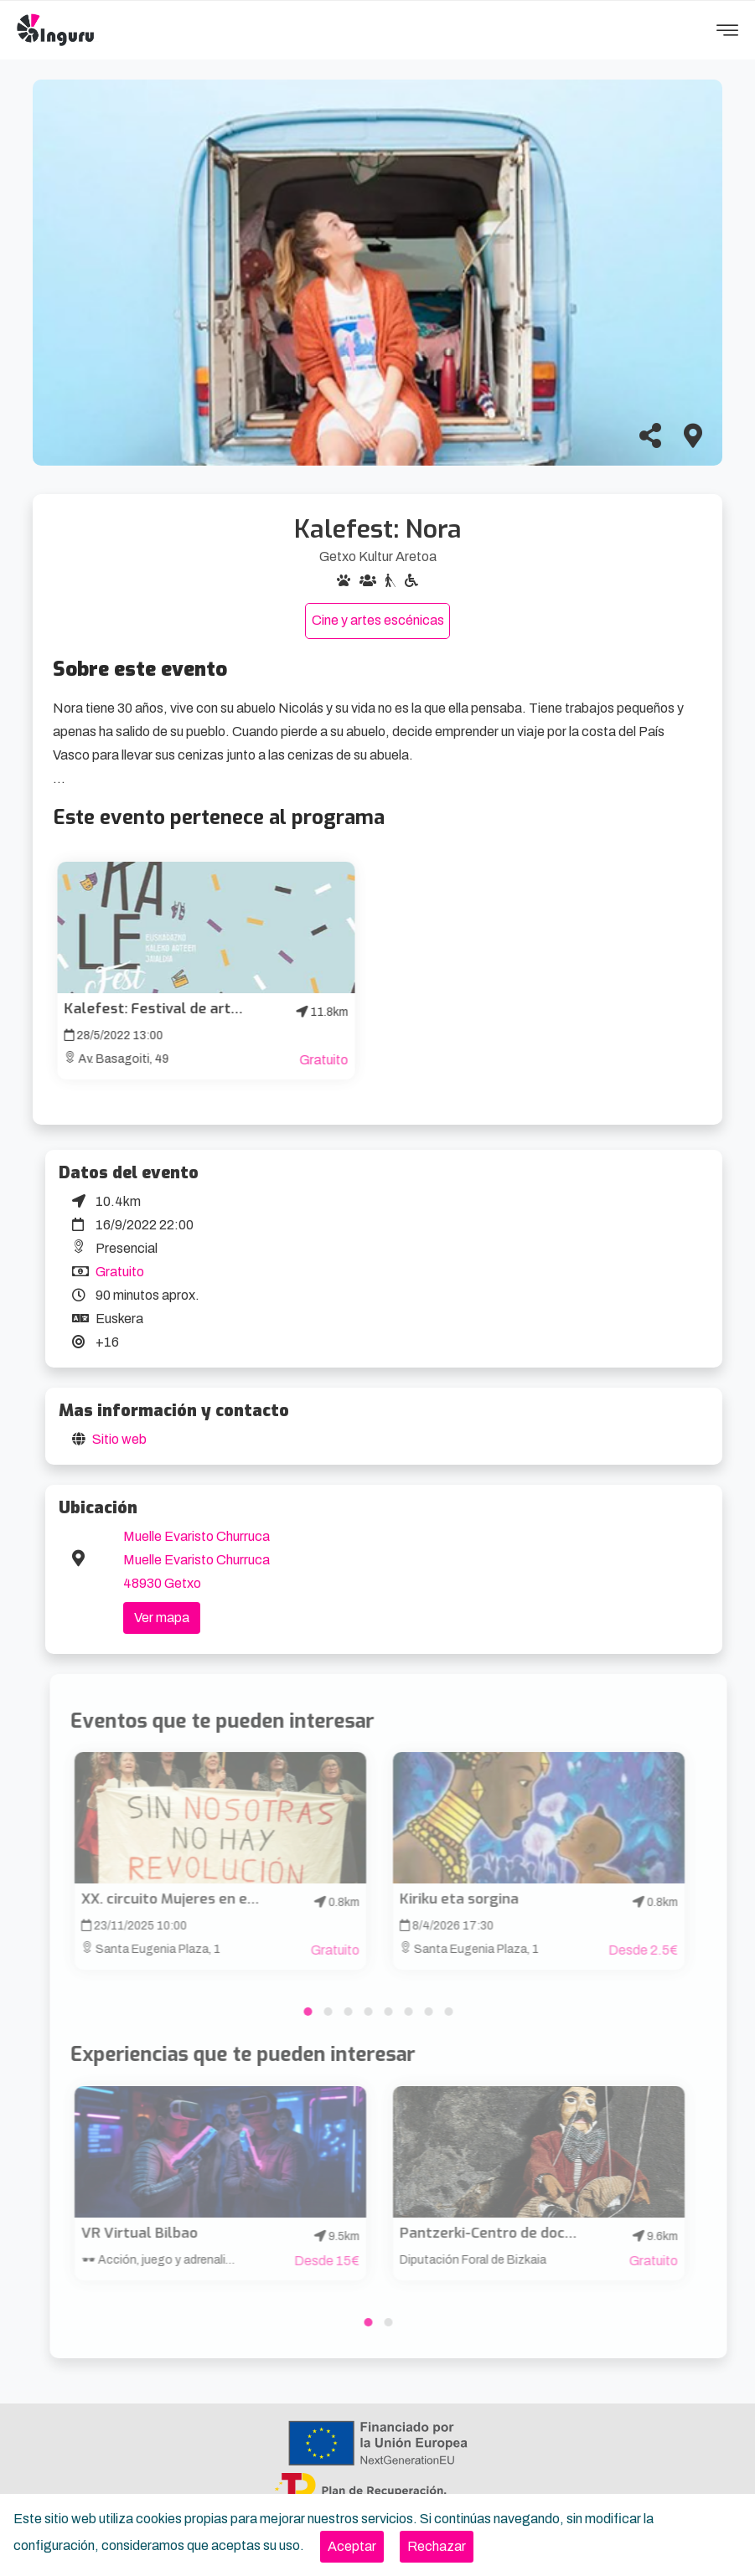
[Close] (352, 2547)
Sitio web (119, 1439)
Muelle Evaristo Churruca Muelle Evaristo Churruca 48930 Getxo (196, 1559)
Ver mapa (161, 1617)
